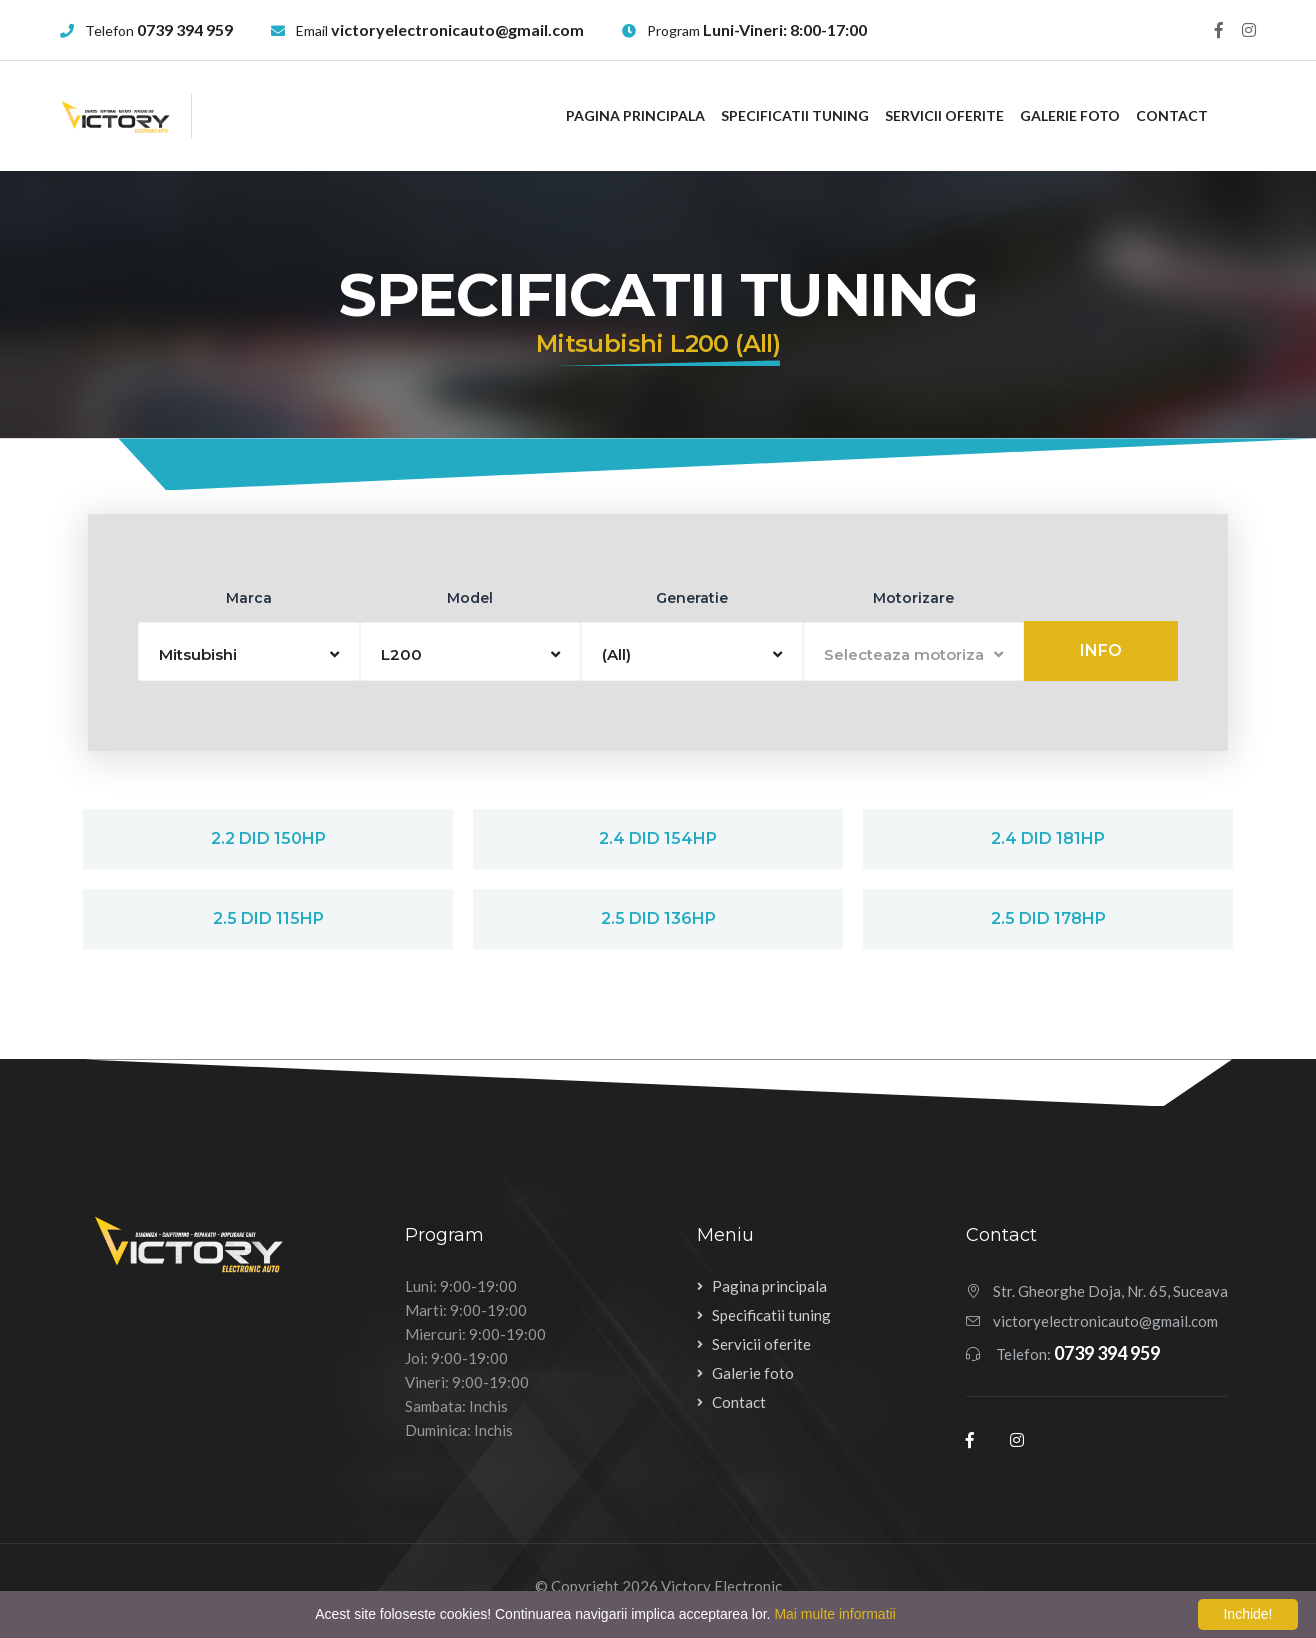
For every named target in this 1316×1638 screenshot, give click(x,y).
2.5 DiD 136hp (658, 918)
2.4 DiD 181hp (1048, 838)
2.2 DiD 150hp (268, 838)
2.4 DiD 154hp (658, 838)
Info (1101, 650)
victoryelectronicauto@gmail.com (457, 29)
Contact (1172, 115)
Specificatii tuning (795, 115)
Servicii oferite (944, 115)
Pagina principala (635, 115)
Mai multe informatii (834, 1614)
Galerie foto (1070, 115)
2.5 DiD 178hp (1048, 918)
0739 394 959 (185, 29)
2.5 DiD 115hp (268, 918)
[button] (249, 651)
